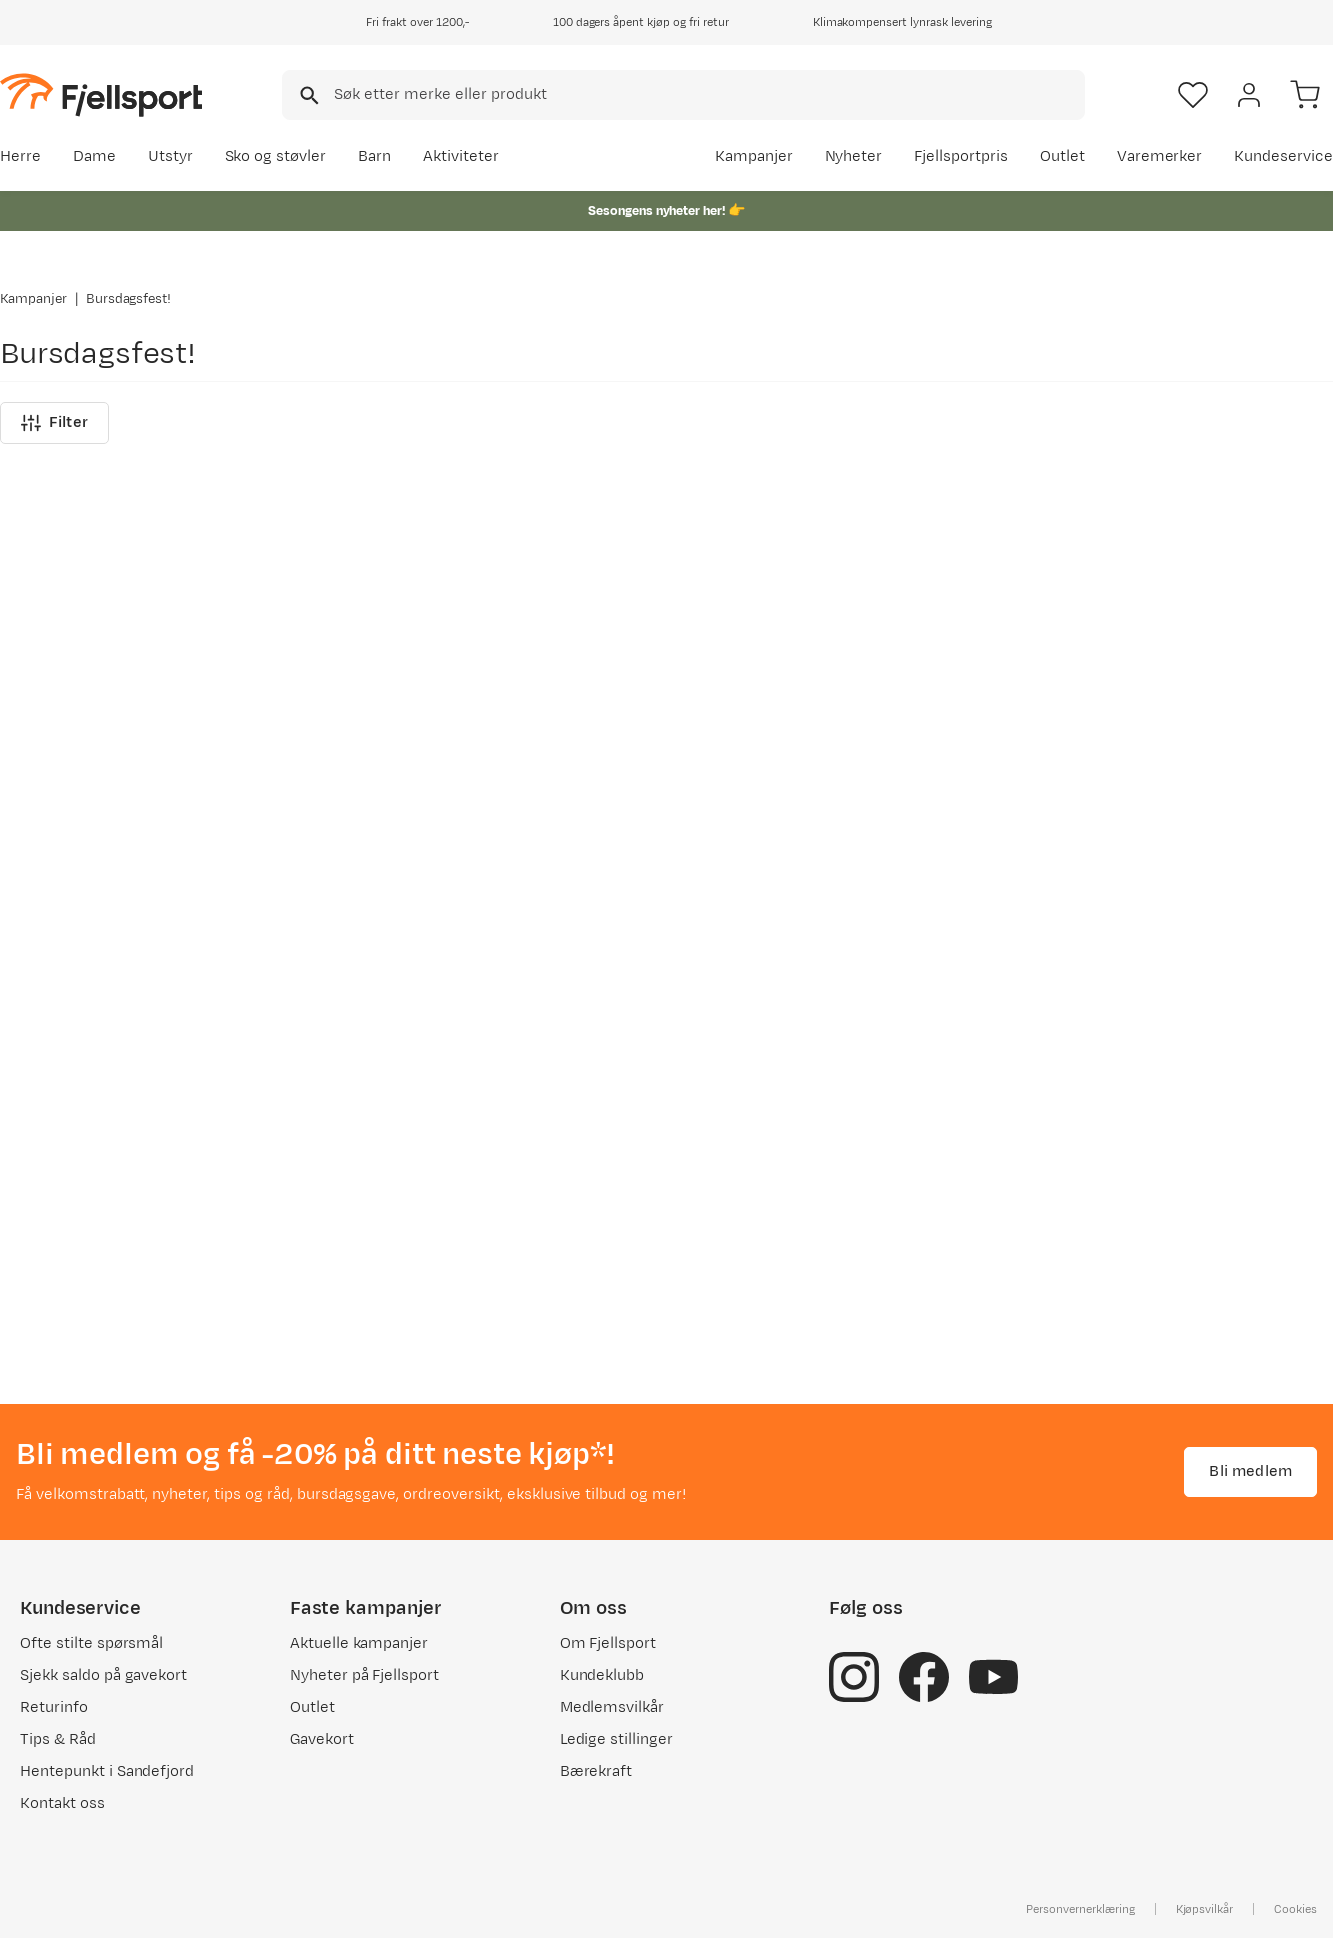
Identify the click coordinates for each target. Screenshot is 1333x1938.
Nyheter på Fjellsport (364, 1680)
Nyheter (854, 156)
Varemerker (1160, 156)
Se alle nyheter (1265, 643)
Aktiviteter (461, 156)
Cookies (1295, 1914)
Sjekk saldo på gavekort (103, 1680)
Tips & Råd (58, 1744)
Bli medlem (1250, 1475)
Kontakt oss (62, 1808)
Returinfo (54, 1712)
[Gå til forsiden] (101, 94)
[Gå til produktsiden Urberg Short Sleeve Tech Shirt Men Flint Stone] (839, 850)
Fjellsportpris (961, 156)
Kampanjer (754, 156)
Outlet (1062, 156)
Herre (20, 156)
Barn (374, 156)
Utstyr (170, 156)
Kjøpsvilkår (1205, 1914)
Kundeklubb (602, 1680)
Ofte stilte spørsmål (91, 1648)
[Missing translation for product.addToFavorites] (272, 714)
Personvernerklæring (1080, 1914)
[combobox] (683, 95)
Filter (54, 1346)
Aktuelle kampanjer (359, 1648)
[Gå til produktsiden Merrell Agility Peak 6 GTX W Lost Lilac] (148, 850)
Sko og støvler (276, 156)
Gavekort (322, 1744)
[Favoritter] (1193, 95)
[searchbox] (708, 95)
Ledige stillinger (616, 1744)
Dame (94, 156)
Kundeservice (1283, 156)
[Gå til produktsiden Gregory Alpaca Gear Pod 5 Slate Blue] (1184, 850)
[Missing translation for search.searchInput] (307, 95)
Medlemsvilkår (612, 1712)
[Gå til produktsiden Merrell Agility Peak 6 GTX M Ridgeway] (493, 850)
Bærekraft (596, 1776)
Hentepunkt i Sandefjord (107, 1776)
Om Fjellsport (608, 1648)
